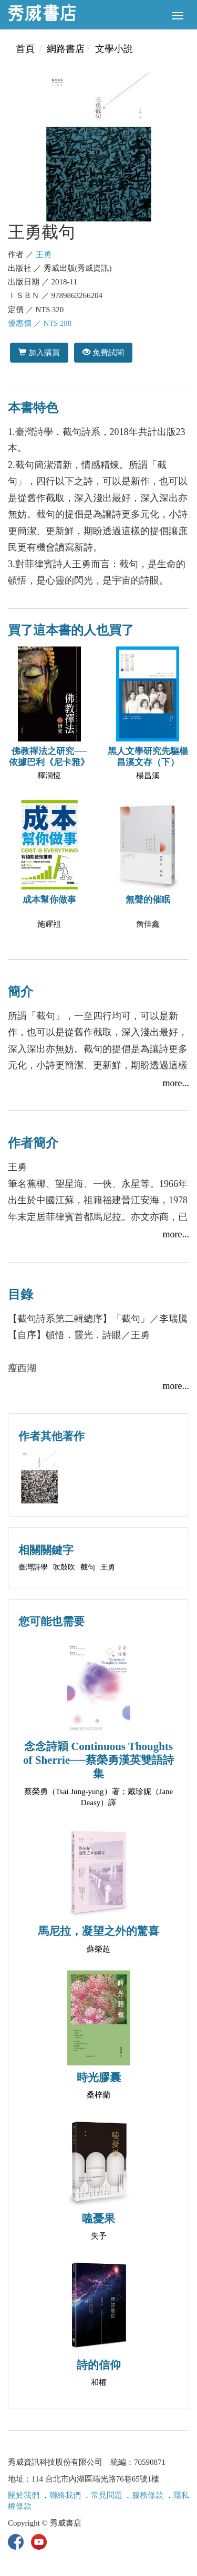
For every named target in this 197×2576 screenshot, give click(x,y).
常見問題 (106, 2495)
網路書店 (66, 49)
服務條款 (147, 2495)
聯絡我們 (65, 2495)
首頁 (25, 49)
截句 (87, 1567)
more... (176, 1083)
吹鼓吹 (64, 1567)
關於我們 (23, 2495)
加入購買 (39, 352)
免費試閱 (103, 352)
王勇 (43, 254)
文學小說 (114, 49)
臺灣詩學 (33, 1567)
